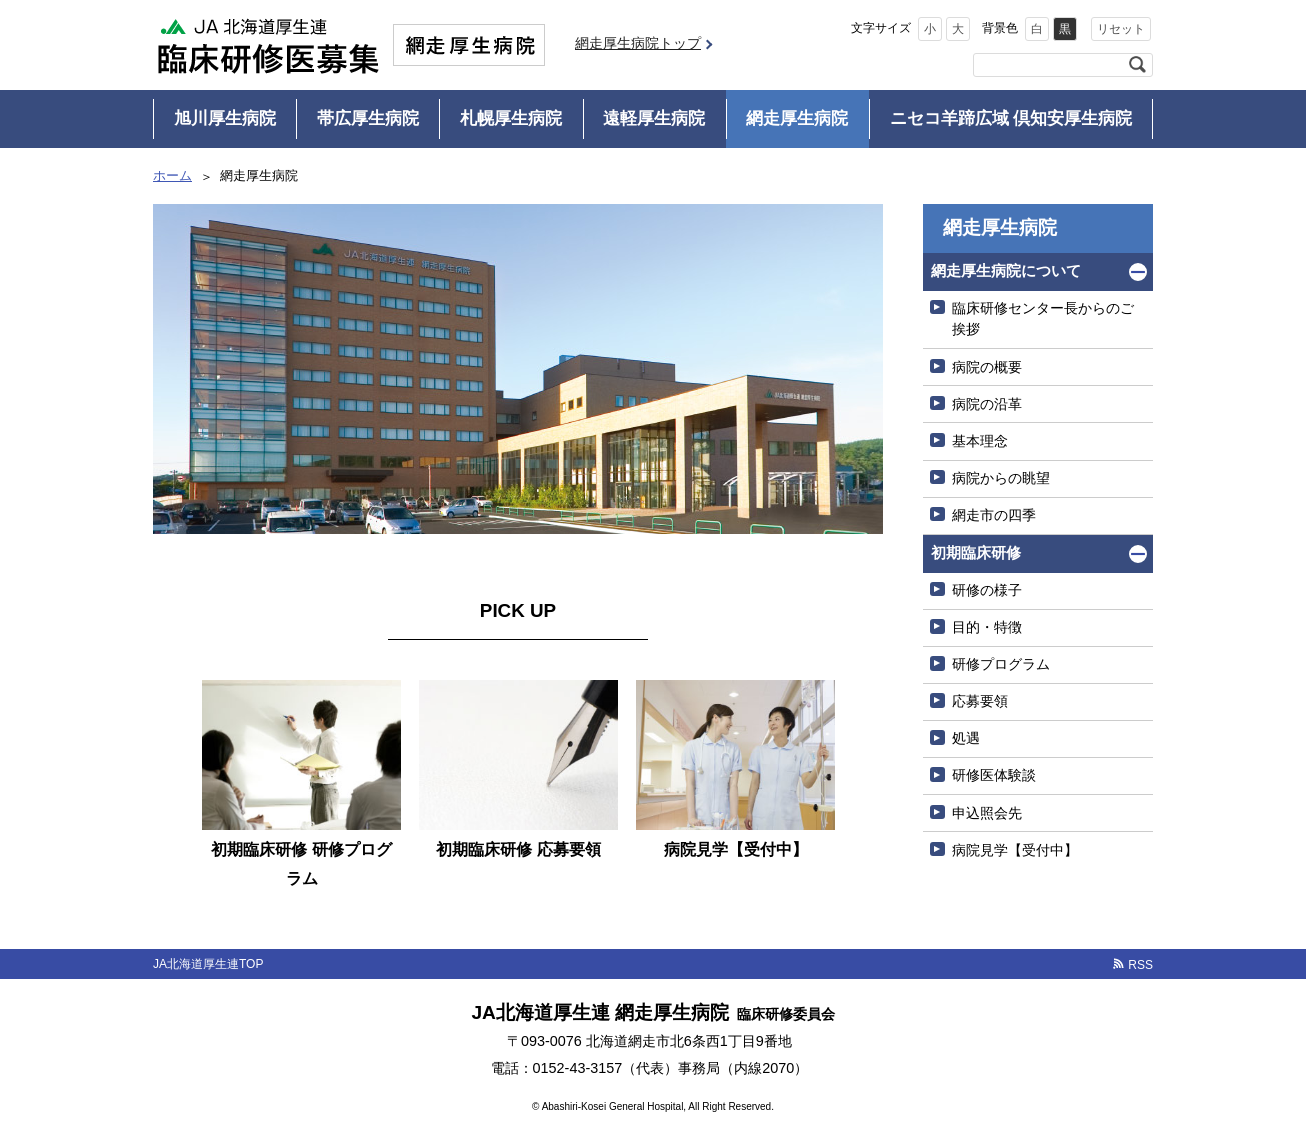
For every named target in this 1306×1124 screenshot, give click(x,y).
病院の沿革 (987, 404)
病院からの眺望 (1001, 478)
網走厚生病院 (797, 118)
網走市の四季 (994, 515)
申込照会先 (987, 813)
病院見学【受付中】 (1015, 850)
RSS (1140, 965)
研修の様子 (987, 590)
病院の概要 (987, 367)
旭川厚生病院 (225, 118)
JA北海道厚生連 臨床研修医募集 (268, 45)
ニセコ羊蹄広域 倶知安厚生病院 (1011, 118)
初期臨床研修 (976, 552)
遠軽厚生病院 (654, 118)
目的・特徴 (987, 627)
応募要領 (980, 701)
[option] (301, 789)
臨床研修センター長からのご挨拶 (1043, 319)
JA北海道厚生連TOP (208, 964)
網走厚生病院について (1006, 270)
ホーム (172, 175)
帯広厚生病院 (368, 118)
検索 (1137, 65)
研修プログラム (1001, 664)
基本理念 (980, 441)
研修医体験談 (994, 775)
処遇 (966, 738)
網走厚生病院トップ (638, 43)
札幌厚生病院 (511, 118)
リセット (1121, 29)
